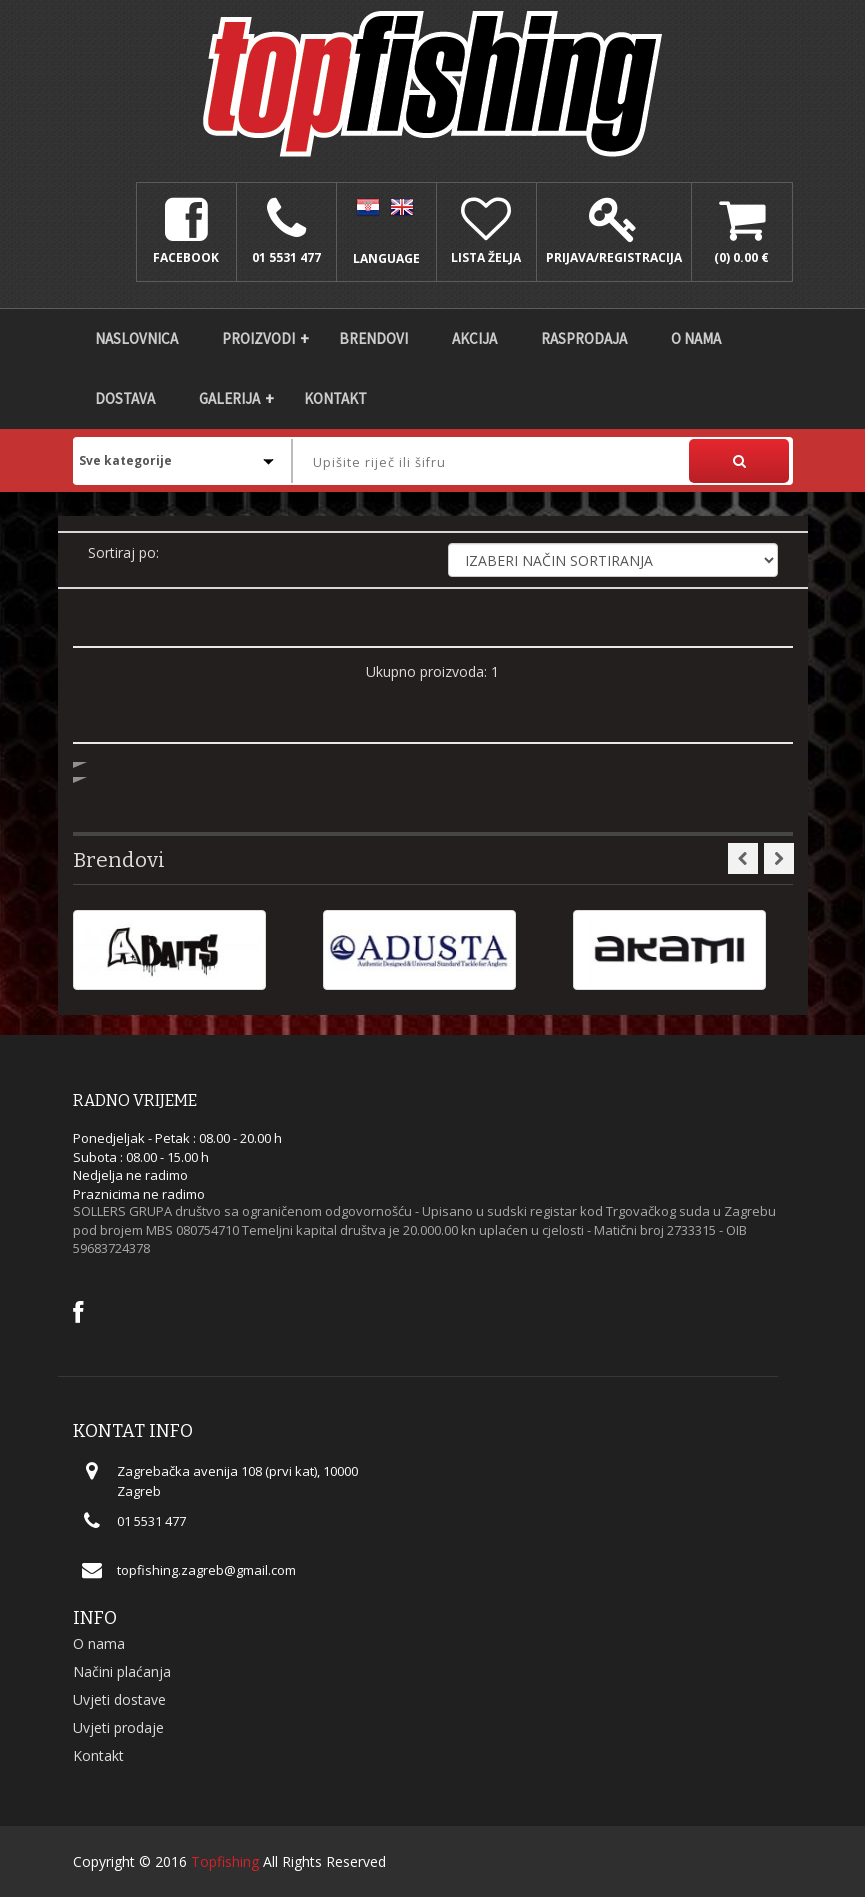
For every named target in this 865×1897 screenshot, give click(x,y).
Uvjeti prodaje (118, 1727)
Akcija (474, 338)
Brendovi (373, 338)
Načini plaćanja (122, 1671)
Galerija (229, 398)
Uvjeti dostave (119, 1699)
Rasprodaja (584, 338)
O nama (696, 338)
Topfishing (225, 1861)
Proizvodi (258, 338)
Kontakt (335, 398)
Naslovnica (136, 338)
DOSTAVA (125, 398)
